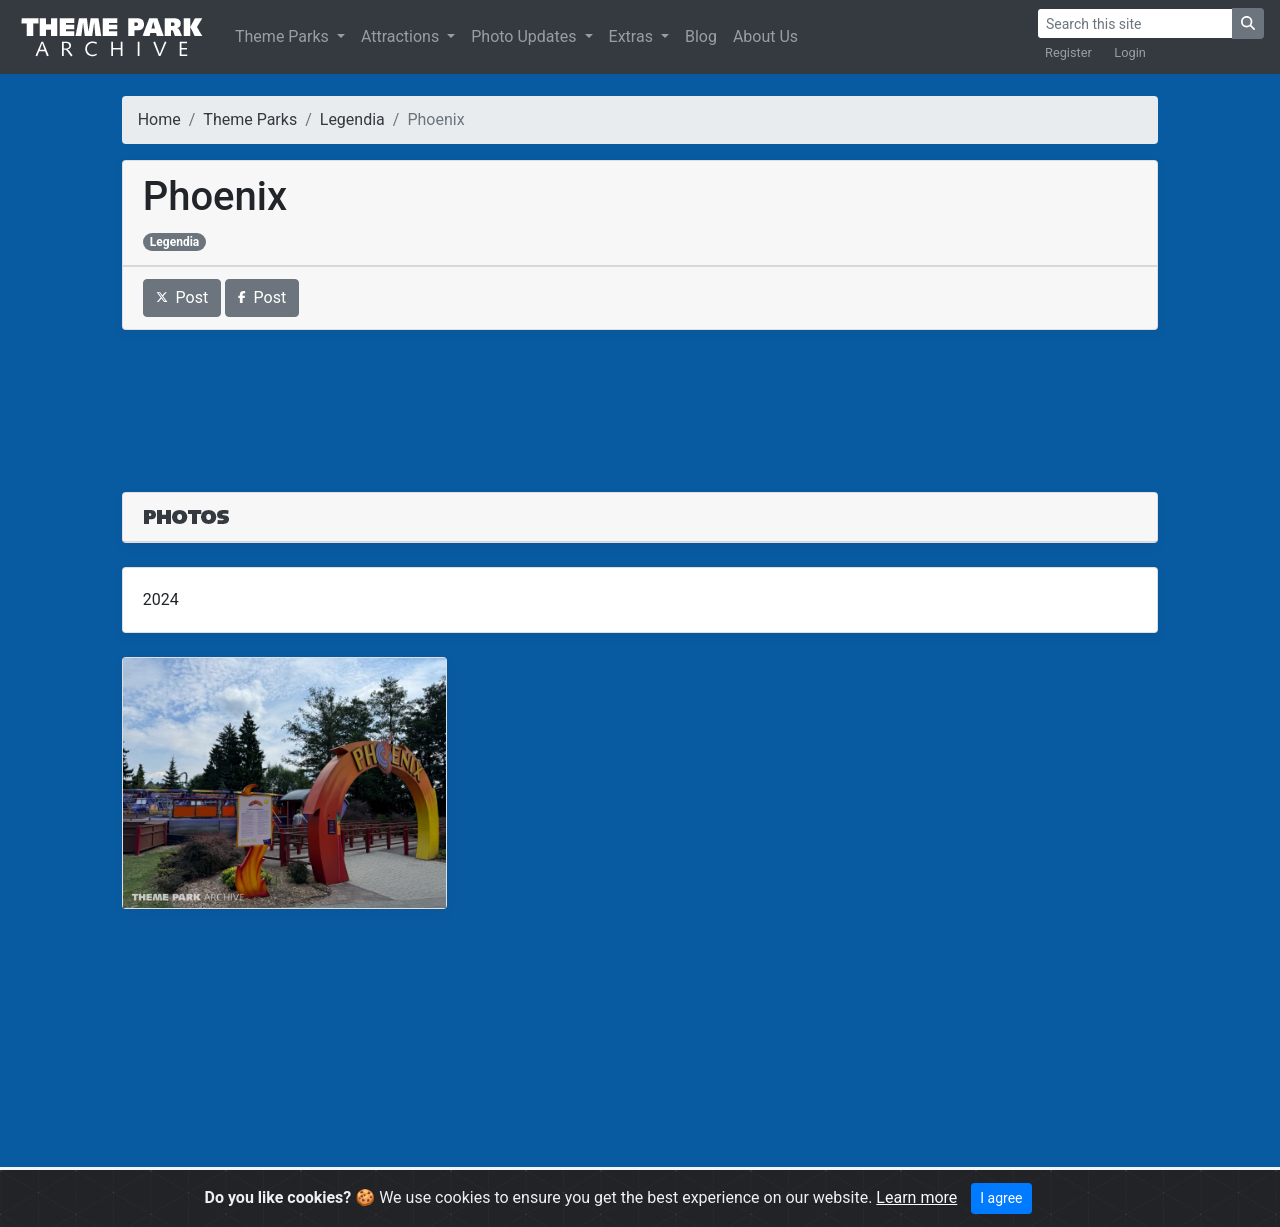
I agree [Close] (1001, 1198)
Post (182, 297)
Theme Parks (284, 36)
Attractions (402, 36)
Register (1068, 52)
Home (159, 119)
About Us (765, 36)
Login (1130, 52)
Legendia (352, 119)
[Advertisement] (640, 399)
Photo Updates (525, 36)
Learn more (916, 1197)
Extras (633, 36)
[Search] (1135, 23)
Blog (701, 36)
